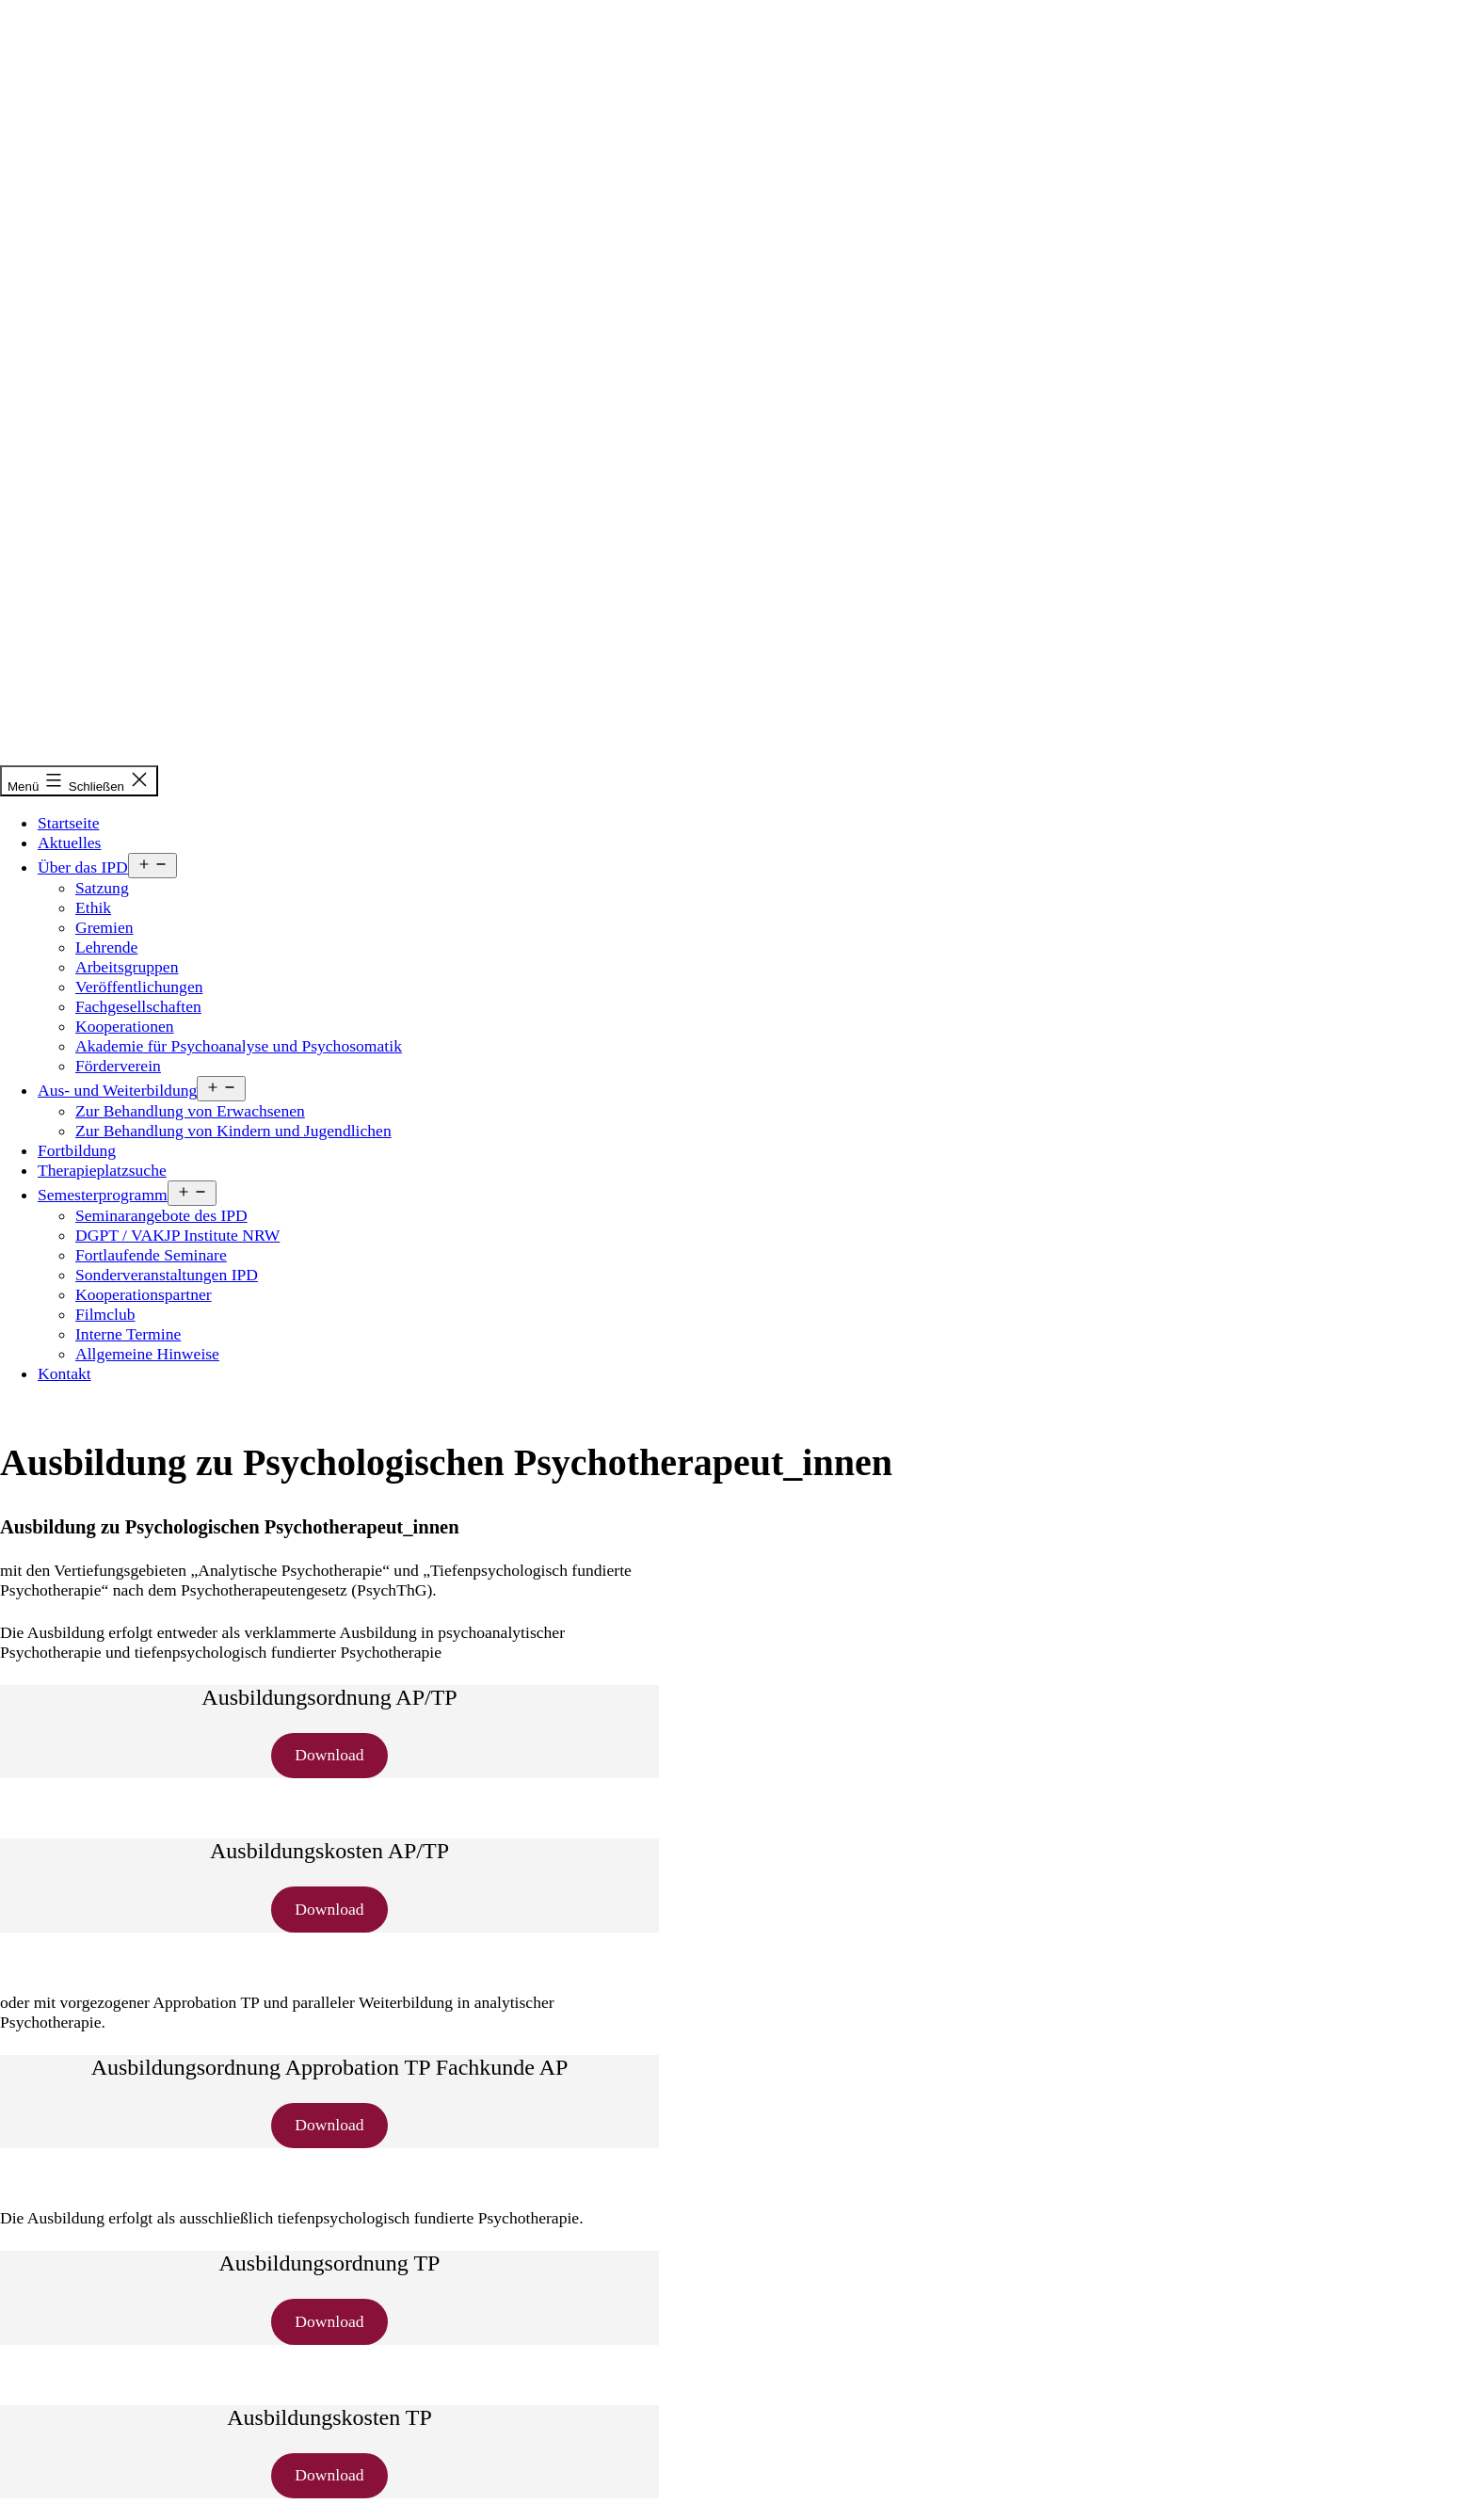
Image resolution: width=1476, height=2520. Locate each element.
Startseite (68, 822)
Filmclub (105, 1314)
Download (329, 1754)
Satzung (102, 887)
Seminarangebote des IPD (161, 1215)
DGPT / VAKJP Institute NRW (177, 1235)
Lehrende (106, 947)
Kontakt (64, 1373)
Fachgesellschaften (138, 1006)
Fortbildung (77, 1150)
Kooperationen (124, 1026)
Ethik (93, 907)
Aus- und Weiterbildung (117, 1090)
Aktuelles (69, 842)
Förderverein (118, 1065)
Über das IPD (83, 867)
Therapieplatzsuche (102, 1170)
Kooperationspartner (143, 1294)
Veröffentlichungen (139, 986)
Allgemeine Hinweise (147, 1353)
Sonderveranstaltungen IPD (166, 1274)
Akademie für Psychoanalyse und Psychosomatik (238, 1045)
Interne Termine (128, 1333)
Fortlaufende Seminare (151, 1254)
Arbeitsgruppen (126, 966)
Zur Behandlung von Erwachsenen (190, 1110)
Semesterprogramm (103, 1194)
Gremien (104, 927)
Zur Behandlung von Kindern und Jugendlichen (233, 1130)
